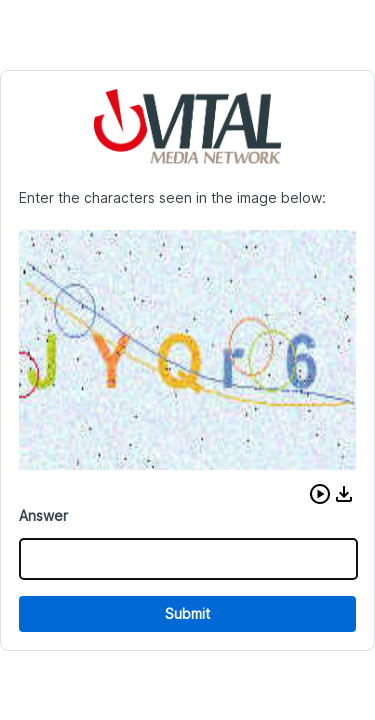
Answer (43, 515)
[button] (320, 494)
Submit (187, 613)
